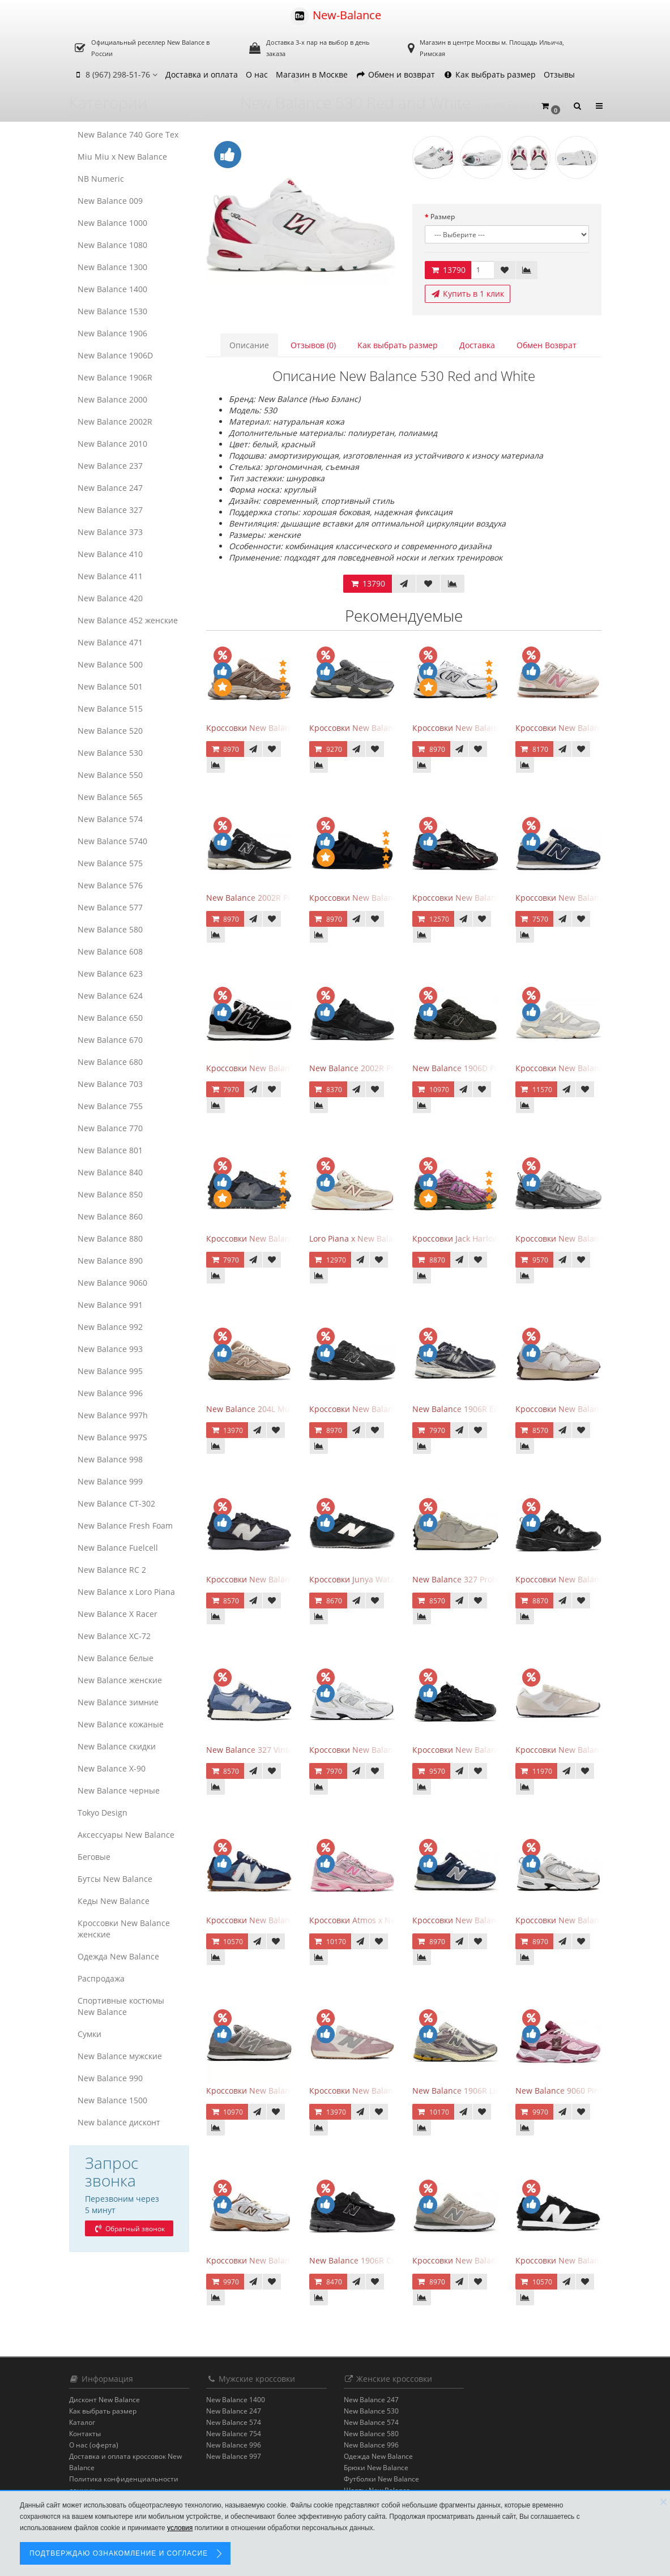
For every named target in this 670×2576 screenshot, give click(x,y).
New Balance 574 (110, 819)
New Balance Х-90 (112, 1768)
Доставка (477, 345)
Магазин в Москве (312, 74)
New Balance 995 (110, 1371)
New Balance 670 (110, 1039)
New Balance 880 (110, 1238)
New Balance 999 (110, 1481)
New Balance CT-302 (116, 1503)
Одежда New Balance (118, 1956)
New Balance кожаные (121, 1724)
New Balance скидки (117, 1746)
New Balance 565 (110, 796)
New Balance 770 (110, 1128)
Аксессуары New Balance (126, 1834)
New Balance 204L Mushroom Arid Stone (283, 1408)
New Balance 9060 (112, 1282)
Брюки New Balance (376, 2467)
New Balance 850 (110, 1194)
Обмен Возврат (547, 345)
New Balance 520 (110, 730)
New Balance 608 (110, 951)
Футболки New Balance (381, 2479)
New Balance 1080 (112, 244)
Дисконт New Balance (104, 2399)
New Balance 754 (233, 2433)
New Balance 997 (233, 2456)
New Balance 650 (110, 1017)
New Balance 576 (110, 885)
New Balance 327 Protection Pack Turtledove (496, 1579)
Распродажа (101, 1978)
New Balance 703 (110, 1084)
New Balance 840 (110, 1172)
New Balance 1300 (112, 267)
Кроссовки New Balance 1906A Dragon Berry (497, 897)
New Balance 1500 (112, 2100)
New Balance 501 (110, 686)
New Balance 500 (110, 664)
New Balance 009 (110, 200)
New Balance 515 (110, 708)
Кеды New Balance (114, 1900)
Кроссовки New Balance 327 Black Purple (285, 1579)
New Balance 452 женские (128, 620)
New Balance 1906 (112, 333)
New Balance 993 (110, 1348)
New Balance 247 (110, 487)
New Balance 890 (110, 1260)
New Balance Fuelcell (118, 1547)
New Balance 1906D (115, 355)
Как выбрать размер (489, 74)
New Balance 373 (110, 532)
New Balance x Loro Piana (126, 1591)
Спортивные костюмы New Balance (121, 2006)
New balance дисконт (119, 2122)
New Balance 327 (110, 509)
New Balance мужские (120, 2056)
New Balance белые (115, 1658)
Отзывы (559, 74)
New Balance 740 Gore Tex (128, 134)
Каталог (82, 2422)
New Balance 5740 (112, 841)
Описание (249, 345)
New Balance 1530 (112, 311)
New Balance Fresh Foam (125, 1525)
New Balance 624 (110, 995)
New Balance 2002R (115, 421)
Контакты (85, 2433)
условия (180, 2528)
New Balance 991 (110, 1304)
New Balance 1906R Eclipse (464, 1408)
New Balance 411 (110, 576)
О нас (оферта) (93, 2445)
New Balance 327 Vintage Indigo (267, 1749)
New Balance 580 (110, 929)
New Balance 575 (110, 863)
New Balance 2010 (112, 443)
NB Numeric (101, 178)
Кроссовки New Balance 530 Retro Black (591, 1579)
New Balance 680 (110, 1061)
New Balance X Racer (117, 1613)
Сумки (89, 2034)
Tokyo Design (102, 1812)
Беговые (94, 1856)
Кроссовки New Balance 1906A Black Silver (493, 1749)
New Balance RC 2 (112, 1569)
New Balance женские (120, 1680)
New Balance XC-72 (114, 1636)
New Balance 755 (110, 1106)
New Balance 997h (113, 1415)
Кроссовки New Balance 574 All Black (380, 897)
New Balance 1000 (112, 222)
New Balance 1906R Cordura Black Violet (386, 2260)
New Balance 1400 (112, 289)
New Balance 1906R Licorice (465, 2090)
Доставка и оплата (201, 74)
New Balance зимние (118, 1702)
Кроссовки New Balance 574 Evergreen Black (291, 1068)
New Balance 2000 (112, 399)
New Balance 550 (110, 774)
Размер (442, 216)
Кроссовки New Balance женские (124, 1929)
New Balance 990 (110, 2078)
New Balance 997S (112, 1437)
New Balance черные (119, 1790)
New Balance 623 (110, 973)
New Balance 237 (110, 465)
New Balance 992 (110, 1326)
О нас (257, 74)
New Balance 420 (110, 598)
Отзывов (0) (313, 345)
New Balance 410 (110, 554)
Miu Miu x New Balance (122, 156)
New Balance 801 (110, 1150)
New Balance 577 (110, 907)
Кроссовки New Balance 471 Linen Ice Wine (392, 2090)
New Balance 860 (110, 1216)
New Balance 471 (110, 642)
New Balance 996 (110, 1393)
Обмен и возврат (395, 74)
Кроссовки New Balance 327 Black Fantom (286, 1238)
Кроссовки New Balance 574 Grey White (282, 2090)
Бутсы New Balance (115, 1878)
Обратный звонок (129, 2228)
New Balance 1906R (115, 377)
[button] (551, 106)
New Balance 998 (110, 1459)
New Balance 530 (110, 752)
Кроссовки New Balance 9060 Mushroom (284, 727)
